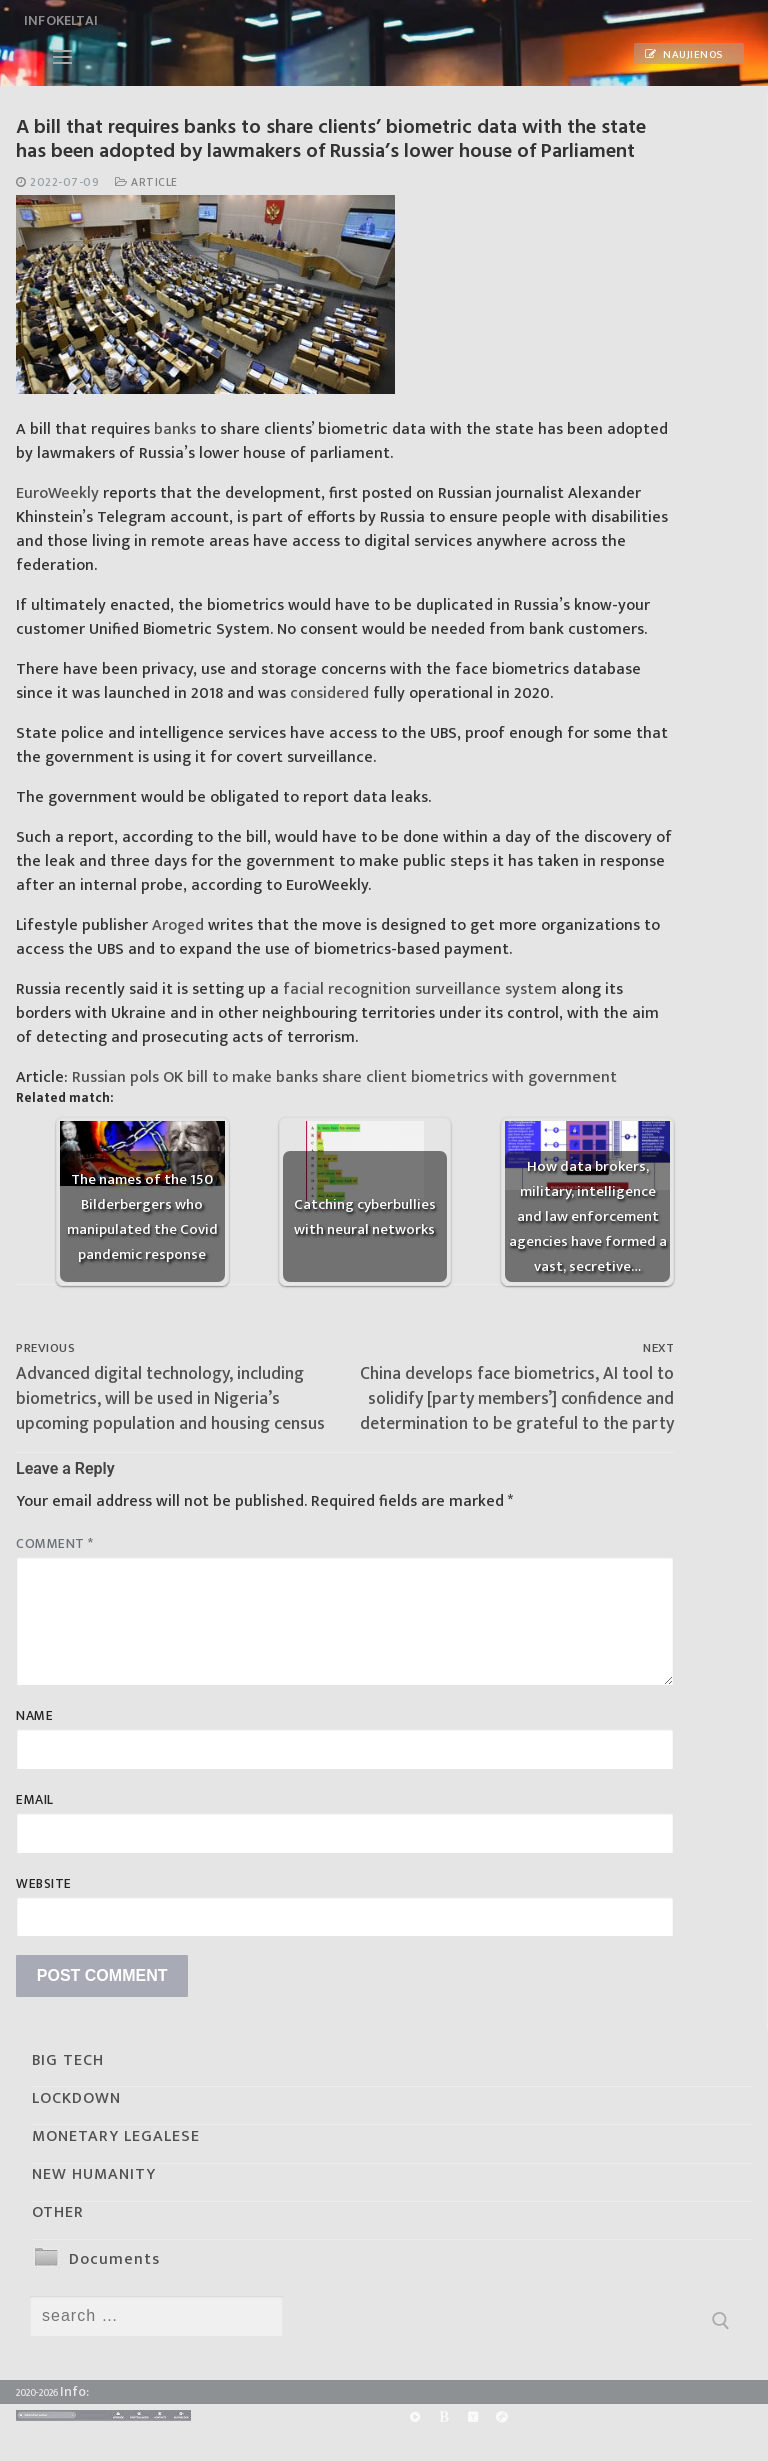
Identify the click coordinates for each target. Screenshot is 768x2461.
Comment (55, 1544)
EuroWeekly (57, 493)
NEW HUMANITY (94, 2174)
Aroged (178, 925)
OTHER (58, 2212)
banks (175, 429)
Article (146, 182)
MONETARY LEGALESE (116, 2136)
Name (34, 1716)
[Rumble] (414, 2416)
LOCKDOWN (76, 2098)
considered (329, 693)
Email (35, 1800)
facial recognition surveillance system (420, 989)
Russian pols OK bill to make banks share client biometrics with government (344, 1077)
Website (44, 1884)
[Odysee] (502, 2416)
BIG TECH (68, 2060)
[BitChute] (443, 2416)
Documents (114, 2259)
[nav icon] (62, 57)
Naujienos (684, 55)
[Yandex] (472, 2416)
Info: (74, 2391)
